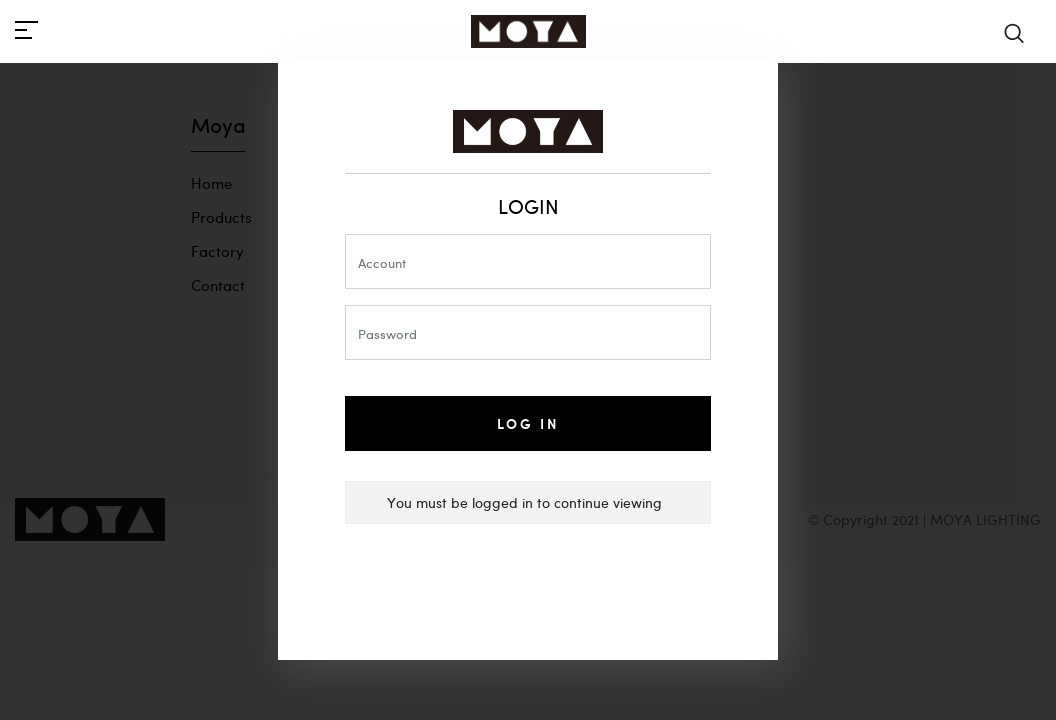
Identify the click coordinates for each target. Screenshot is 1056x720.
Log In (528, 423)
